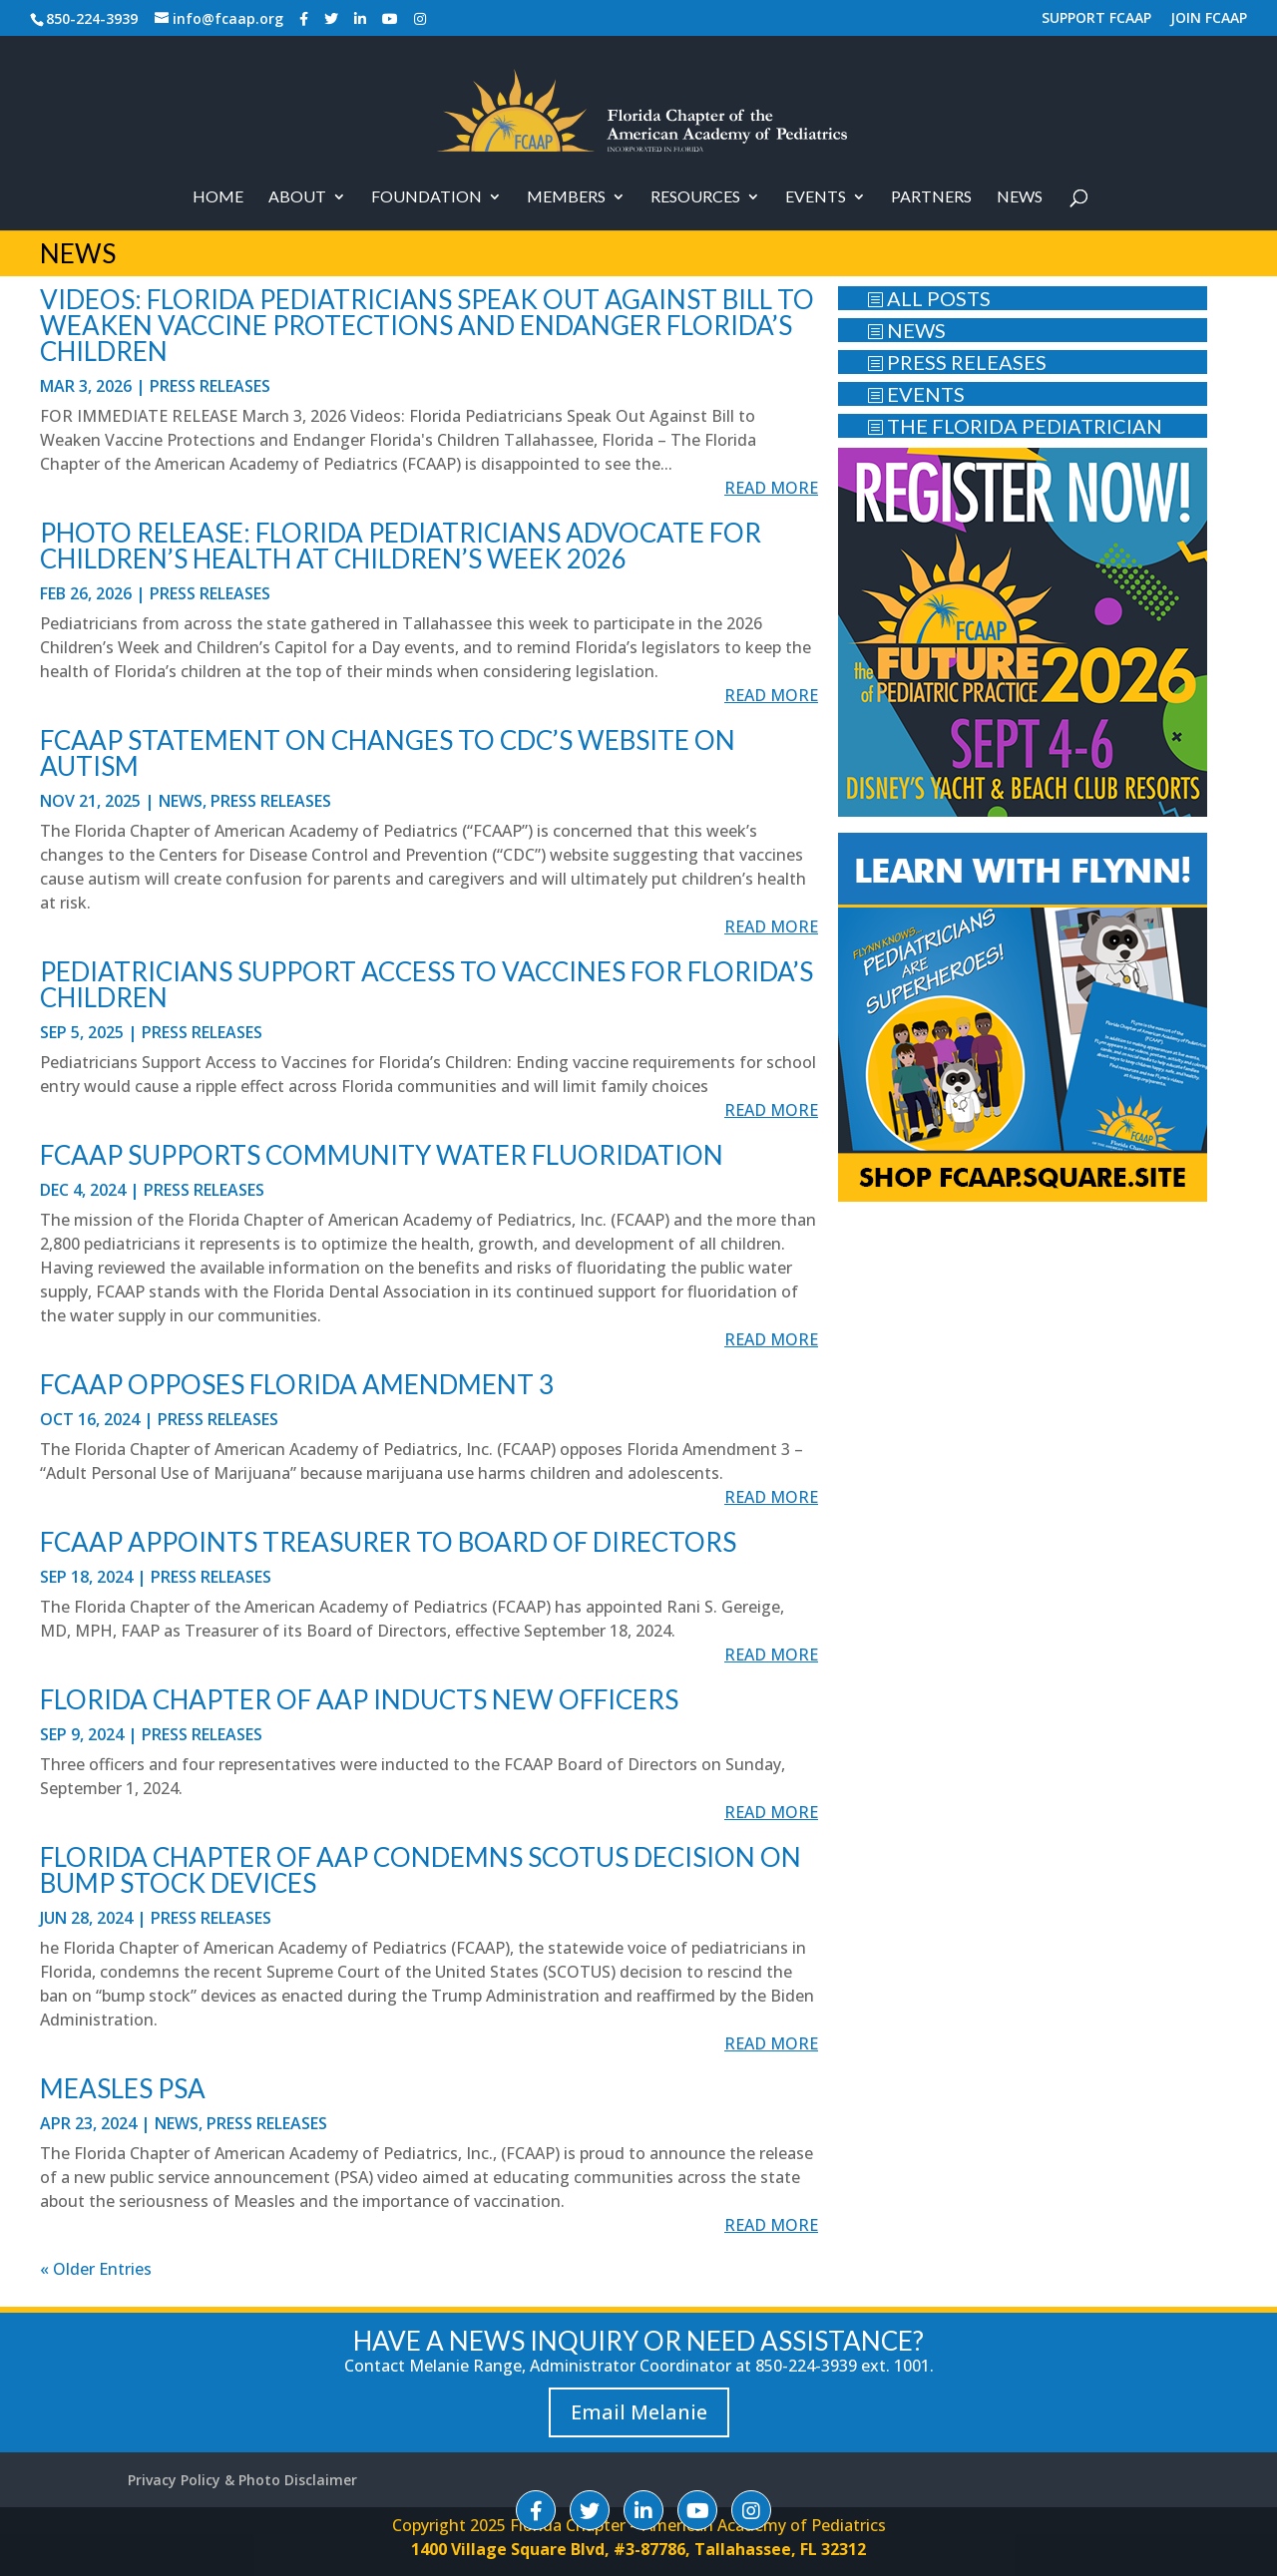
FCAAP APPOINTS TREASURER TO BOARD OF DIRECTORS (388, 1542)
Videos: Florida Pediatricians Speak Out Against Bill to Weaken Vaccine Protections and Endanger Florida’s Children (427, 325)
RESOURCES (695, 197)
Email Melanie (639, 2411)
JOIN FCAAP (1208, 19)
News (1020, 197)
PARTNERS (931, 197)
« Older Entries (96, 2269)
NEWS (906, 330)
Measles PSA (123, 2088)
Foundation (426, 197)
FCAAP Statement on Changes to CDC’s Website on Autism (387, 753)
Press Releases (210, 386)
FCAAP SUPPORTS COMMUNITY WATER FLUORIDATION (381, 1155)
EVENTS (916, 394)
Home (218, 197)
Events (815, 197)
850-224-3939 (92, 18)
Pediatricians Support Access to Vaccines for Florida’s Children (426, 984)
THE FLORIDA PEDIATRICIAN (1014, 426)
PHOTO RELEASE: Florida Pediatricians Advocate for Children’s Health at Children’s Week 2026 (400, 545)
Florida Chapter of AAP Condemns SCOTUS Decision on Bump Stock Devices (420, 1870)
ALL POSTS (929, 298)
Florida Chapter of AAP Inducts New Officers (359, 1699)
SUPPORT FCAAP (1096, 19)
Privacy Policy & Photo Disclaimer (242, 2479)
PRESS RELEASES (957, 362)
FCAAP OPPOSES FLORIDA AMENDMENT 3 (297, 1384)
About (297, 197)
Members (566, 197)
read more (771, 488)
